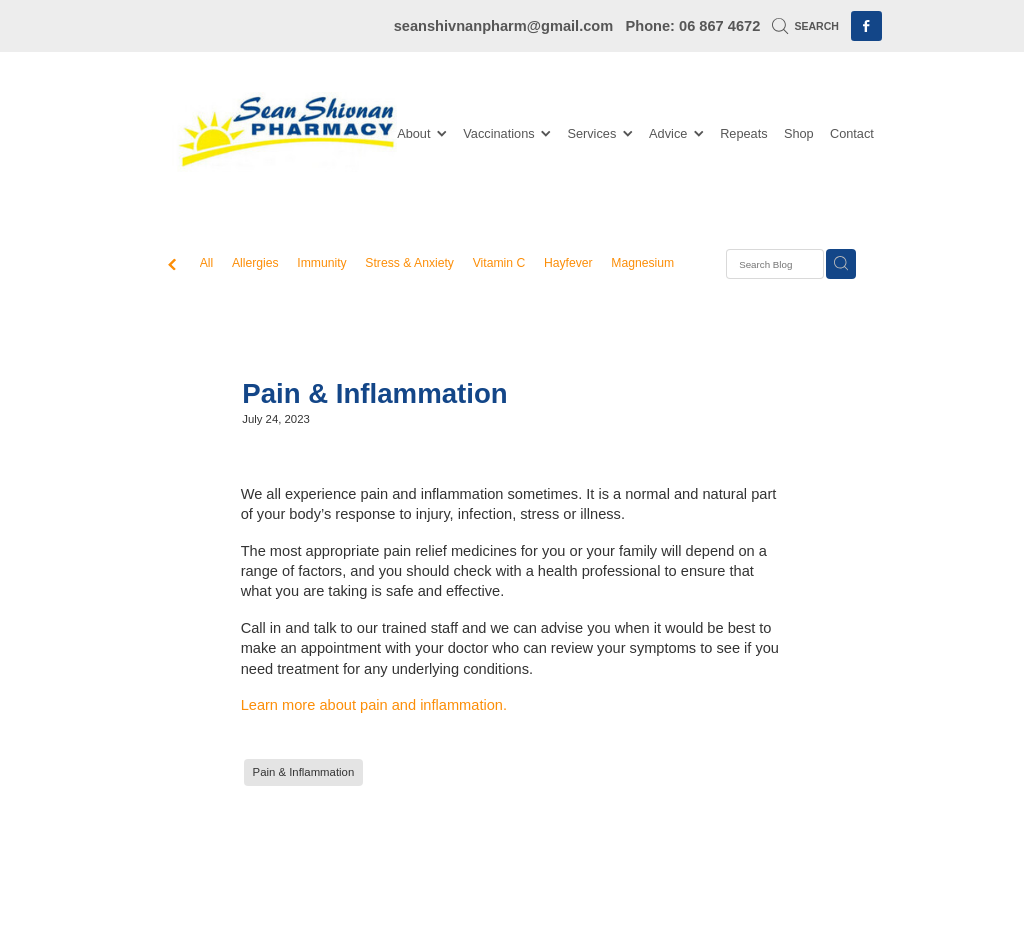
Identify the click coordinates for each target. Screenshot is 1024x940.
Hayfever (568, 263)
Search (805, 26)
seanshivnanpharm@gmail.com (504, 26)
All (207, 263)
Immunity (321, 263)
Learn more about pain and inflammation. (374, 705)
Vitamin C (499, 263)
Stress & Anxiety (409, 263)
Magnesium (642, 263)
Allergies (255, 263)
